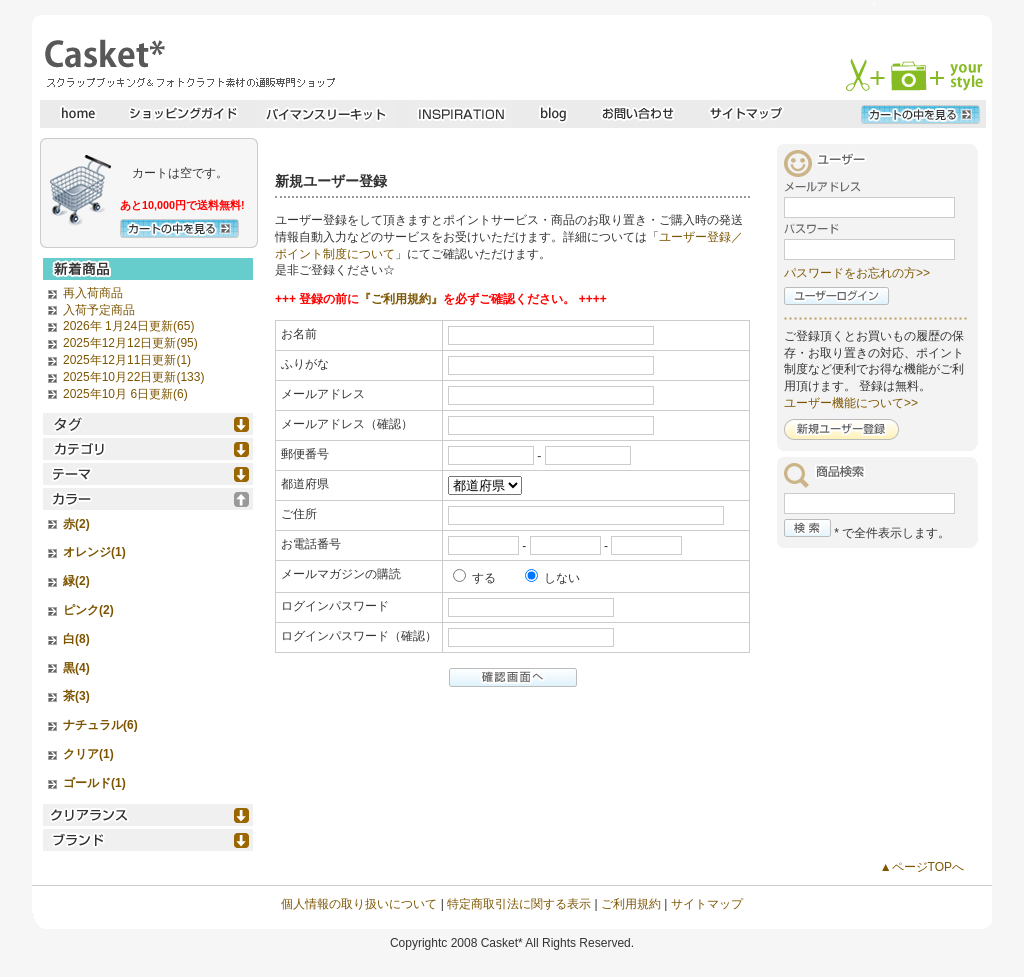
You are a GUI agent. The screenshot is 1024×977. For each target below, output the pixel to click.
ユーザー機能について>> (851, 403)
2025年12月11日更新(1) (127, 360)
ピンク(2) (88, 610)
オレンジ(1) (94, 552)
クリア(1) (88, 754)
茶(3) (76, 696)
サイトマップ (707, 904)
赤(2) (76, 524)
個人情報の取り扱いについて (359, 904)
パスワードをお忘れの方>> (857, 273)
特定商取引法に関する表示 (519, 904)
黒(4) (76, 668)
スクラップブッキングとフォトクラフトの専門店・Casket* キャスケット (187, 63)
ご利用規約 (631, 904)
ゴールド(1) (94, 783)
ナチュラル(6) (100, 725)
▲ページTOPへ (922, 867)
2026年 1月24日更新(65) (128, 326)
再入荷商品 (93, 293)
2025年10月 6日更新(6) (125, 394)
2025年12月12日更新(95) (130, 343)
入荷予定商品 (99, 310)
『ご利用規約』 (401, 299)
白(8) (76, 639)
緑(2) (76, 581)
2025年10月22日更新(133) (133, 377)
